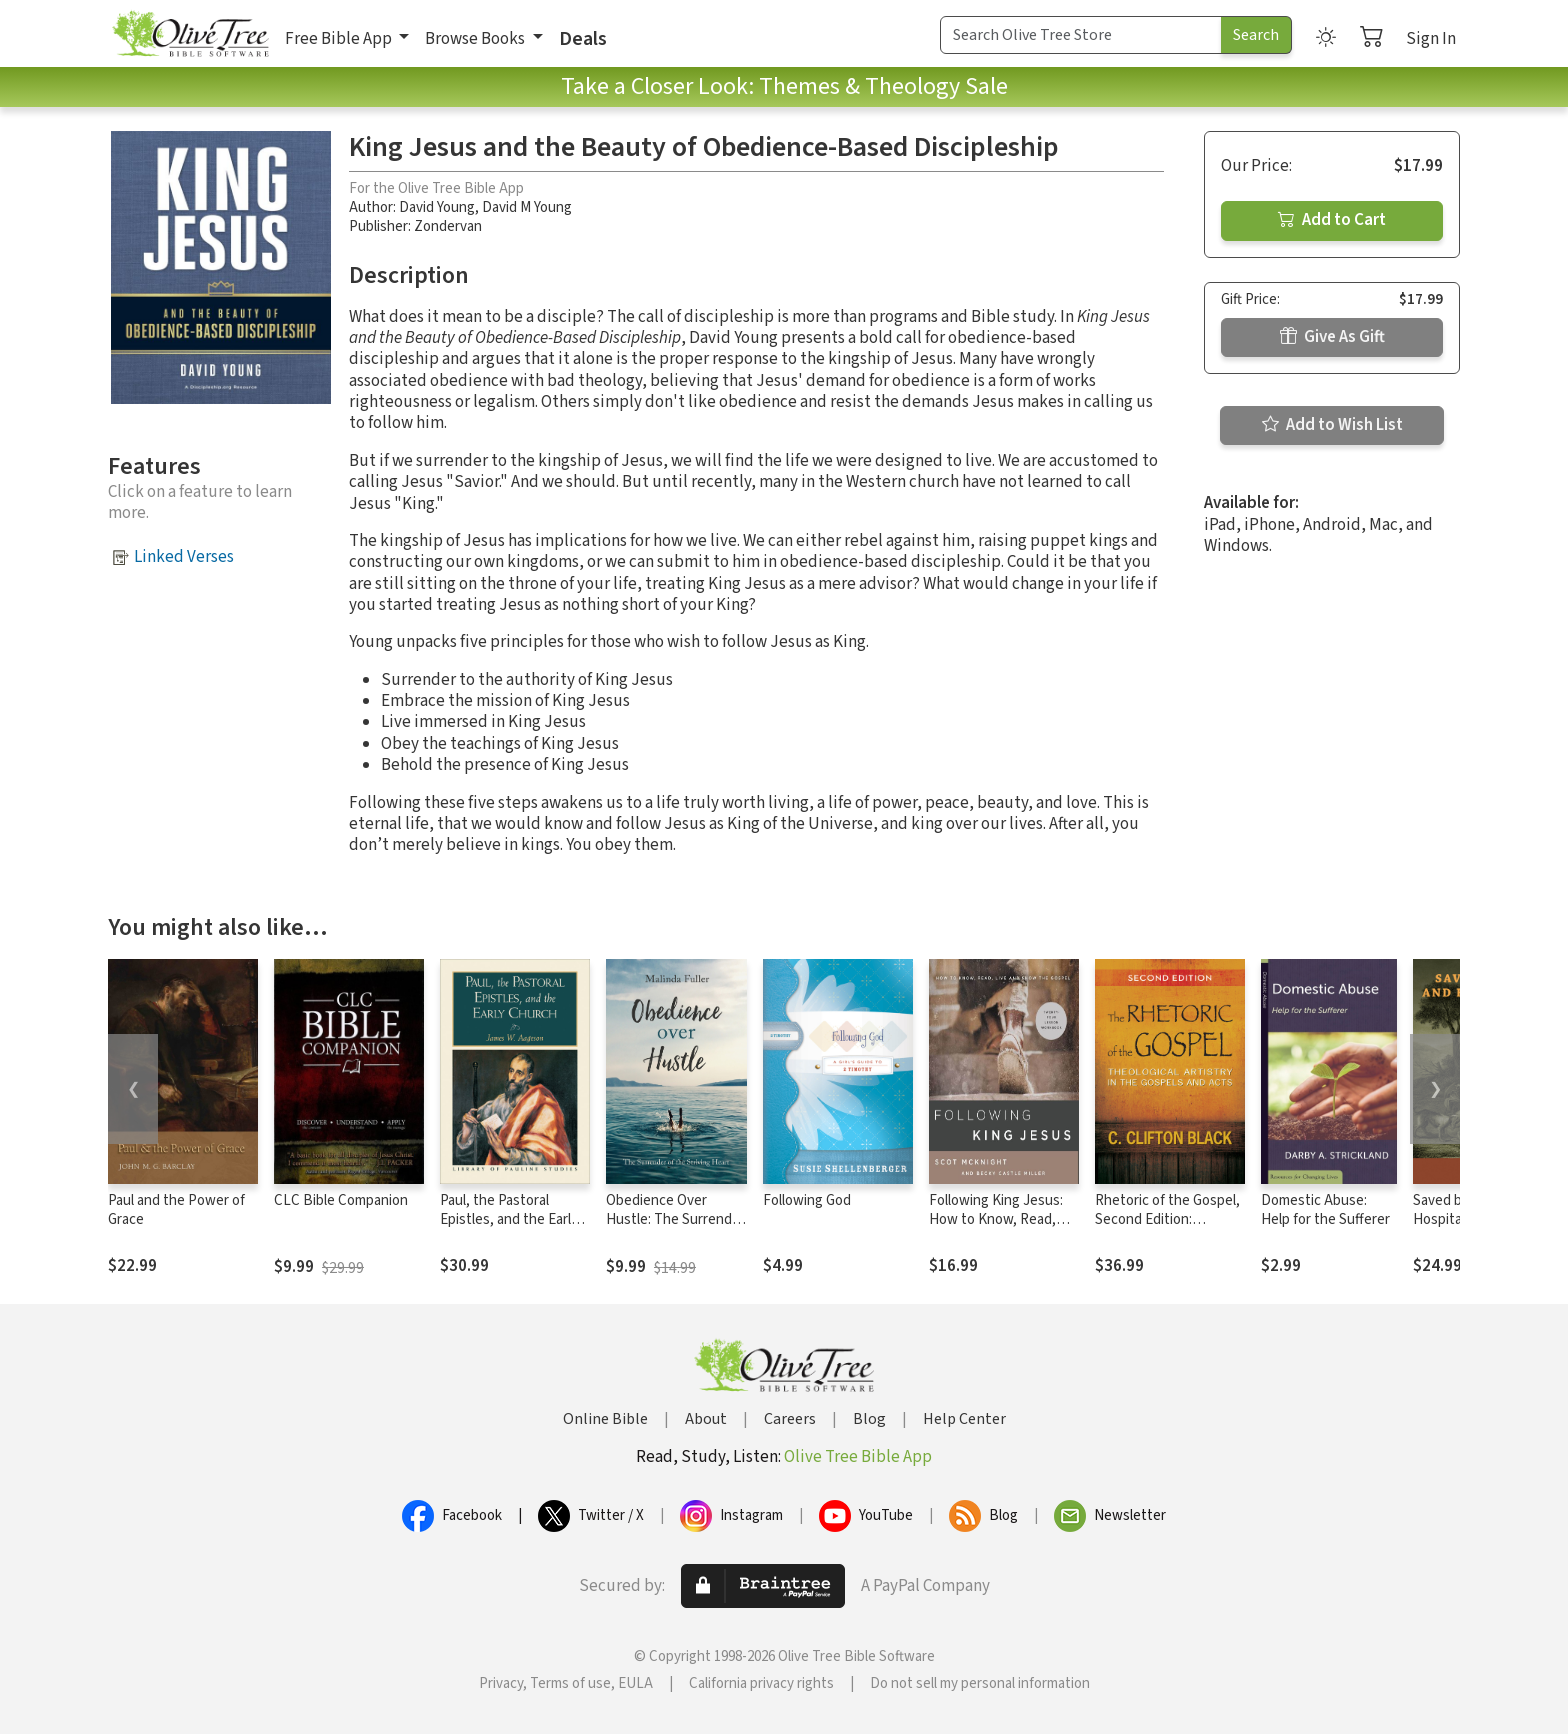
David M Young (527, 207)
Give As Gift (1332, 337)
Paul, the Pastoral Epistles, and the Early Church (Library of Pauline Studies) (509, 1229)
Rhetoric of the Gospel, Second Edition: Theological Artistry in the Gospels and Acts (1167, 1229)
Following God (807, 1200)
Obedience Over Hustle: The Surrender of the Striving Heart (675, 1219)
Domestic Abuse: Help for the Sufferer (1325, 1210)
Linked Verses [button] (184, 557)
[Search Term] (1081, 35)
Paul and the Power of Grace (176, 1210)
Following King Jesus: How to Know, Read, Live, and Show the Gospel (996, 1229)
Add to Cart (1332, 220)
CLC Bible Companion (341, 1200)
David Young (437, 207)
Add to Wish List (1332, 425)
